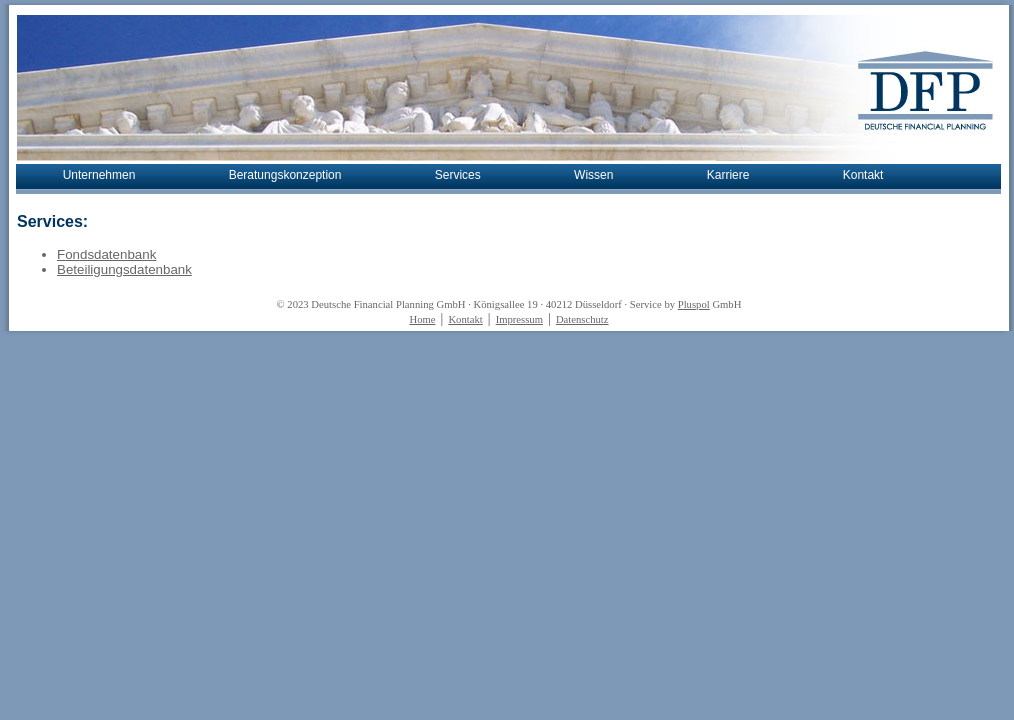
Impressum (519, 319)
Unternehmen (99, 175)
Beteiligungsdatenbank (124, 269)
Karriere (728, 175)
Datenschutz (582, 319)
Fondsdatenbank (106, 254)
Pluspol (694, 304)
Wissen (593, 175)
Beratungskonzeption (285, 175)
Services (458, 175)
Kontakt (863, 175)
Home (422, 319)
